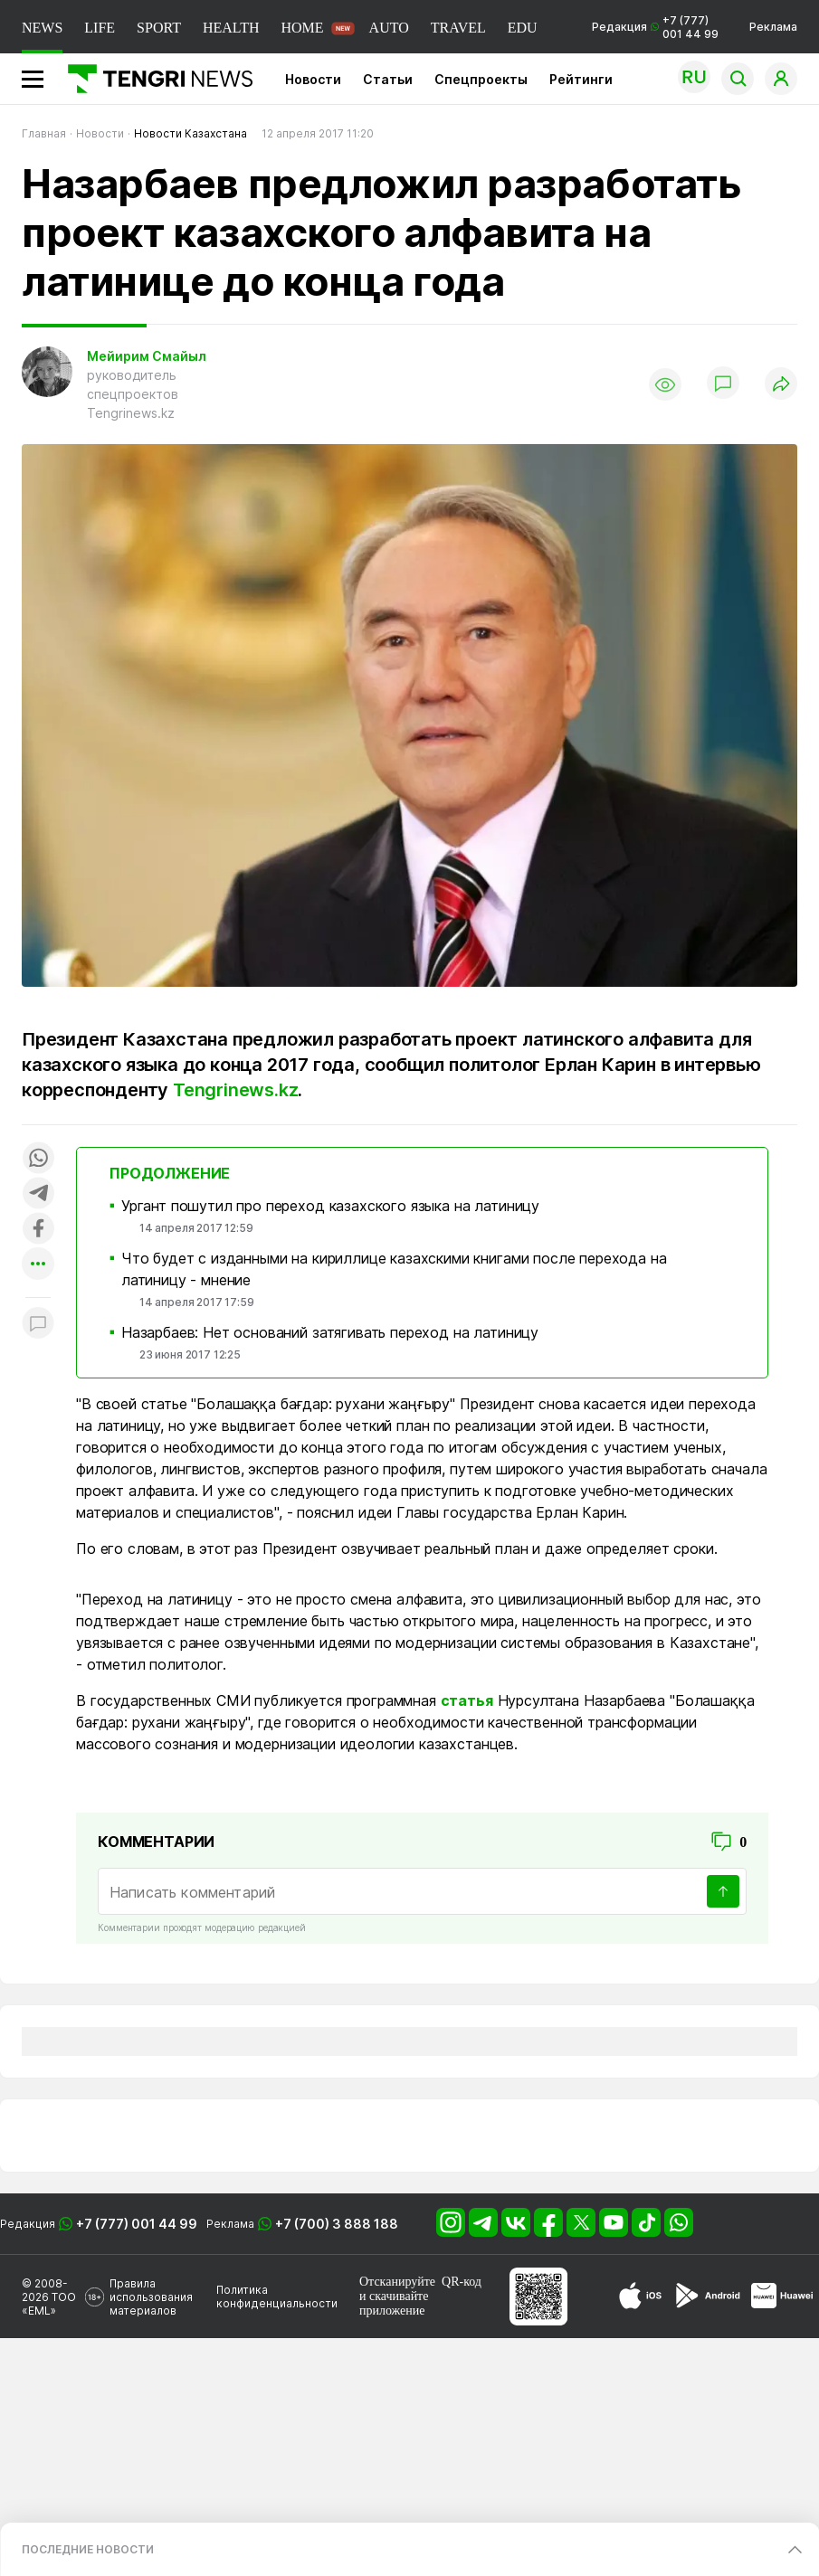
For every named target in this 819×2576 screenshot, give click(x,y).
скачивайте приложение (393, 2303)
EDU (523, 27)
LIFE (99, 27)
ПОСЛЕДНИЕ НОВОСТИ (88, 2549)
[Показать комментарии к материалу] (38, 1324)
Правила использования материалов (151, 2297)
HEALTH (231, 27)
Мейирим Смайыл (146, 356)
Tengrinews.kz (235, 1090)
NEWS (42, 27)
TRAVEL (458, 27)
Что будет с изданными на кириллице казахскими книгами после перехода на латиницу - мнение (394, 1269)
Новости (313, 79)
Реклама (773, 26)
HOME (302, 27)
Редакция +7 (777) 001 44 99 (655, 27)
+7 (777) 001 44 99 (136, 2223)
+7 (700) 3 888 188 (336, 2223)
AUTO (389, 27)
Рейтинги (581, 79)
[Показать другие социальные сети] (38, 1265)
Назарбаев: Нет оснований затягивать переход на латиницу (329, 1332)
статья (467, 1700)
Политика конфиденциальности (277, 2296)
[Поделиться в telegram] (38, 1194)
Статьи (388, 79)
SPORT (159, 27)
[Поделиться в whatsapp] (38, 1159)
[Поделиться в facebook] (38, 1229)
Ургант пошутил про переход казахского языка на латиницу (330, 1206)
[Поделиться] (781, 384)
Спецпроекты (481, 79)
